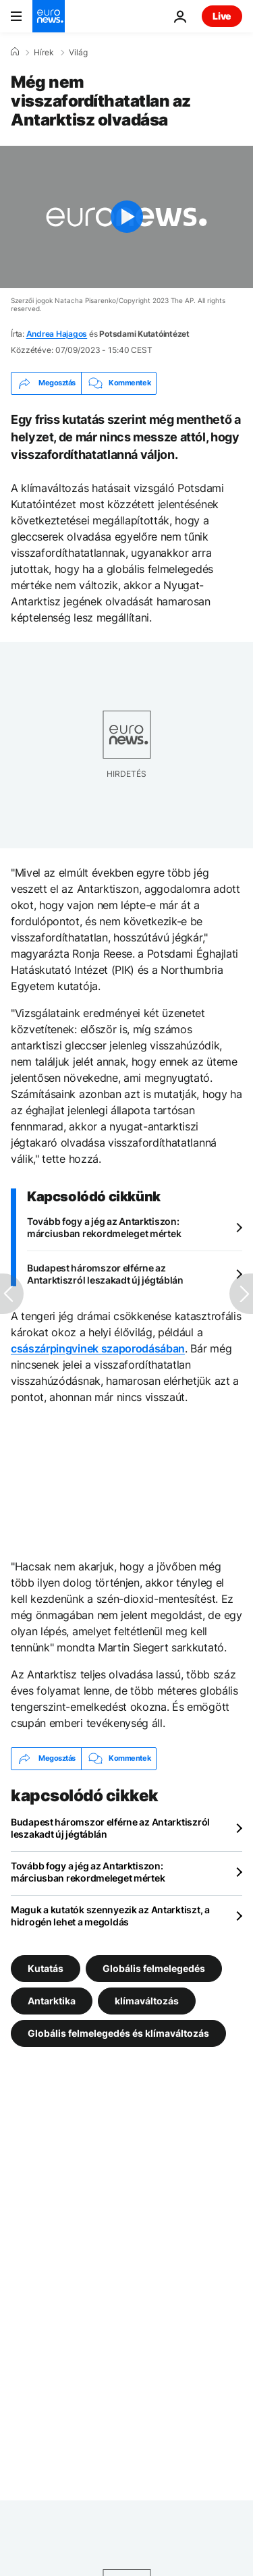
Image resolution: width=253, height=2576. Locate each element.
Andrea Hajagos (57, 334)
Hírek (44, 53)
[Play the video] (126, 217)
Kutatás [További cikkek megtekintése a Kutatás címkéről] (45, 1967)
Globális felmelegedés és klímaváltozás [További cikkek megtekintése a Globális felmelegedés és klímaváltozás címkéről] (118, 2032)
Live (222, 16)
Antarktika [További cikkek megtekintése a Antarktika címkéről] (52, 2000)
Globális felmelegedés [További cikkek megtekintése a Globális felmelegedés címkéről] (154, 1967)
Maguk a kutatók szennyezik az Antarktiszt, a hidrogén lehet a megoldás (110, 1915)
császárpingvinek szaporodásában (98, 1348)
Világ (78, 53)
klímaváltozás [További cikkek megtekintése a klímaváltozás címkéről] (147, 2000)
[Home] (15, 52)
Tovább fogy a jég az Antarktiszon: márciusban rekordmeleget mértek (104, 1227)
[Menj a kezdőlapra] (48, 16)
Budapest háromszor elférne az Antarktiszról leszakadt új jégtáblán (105, 1274)
